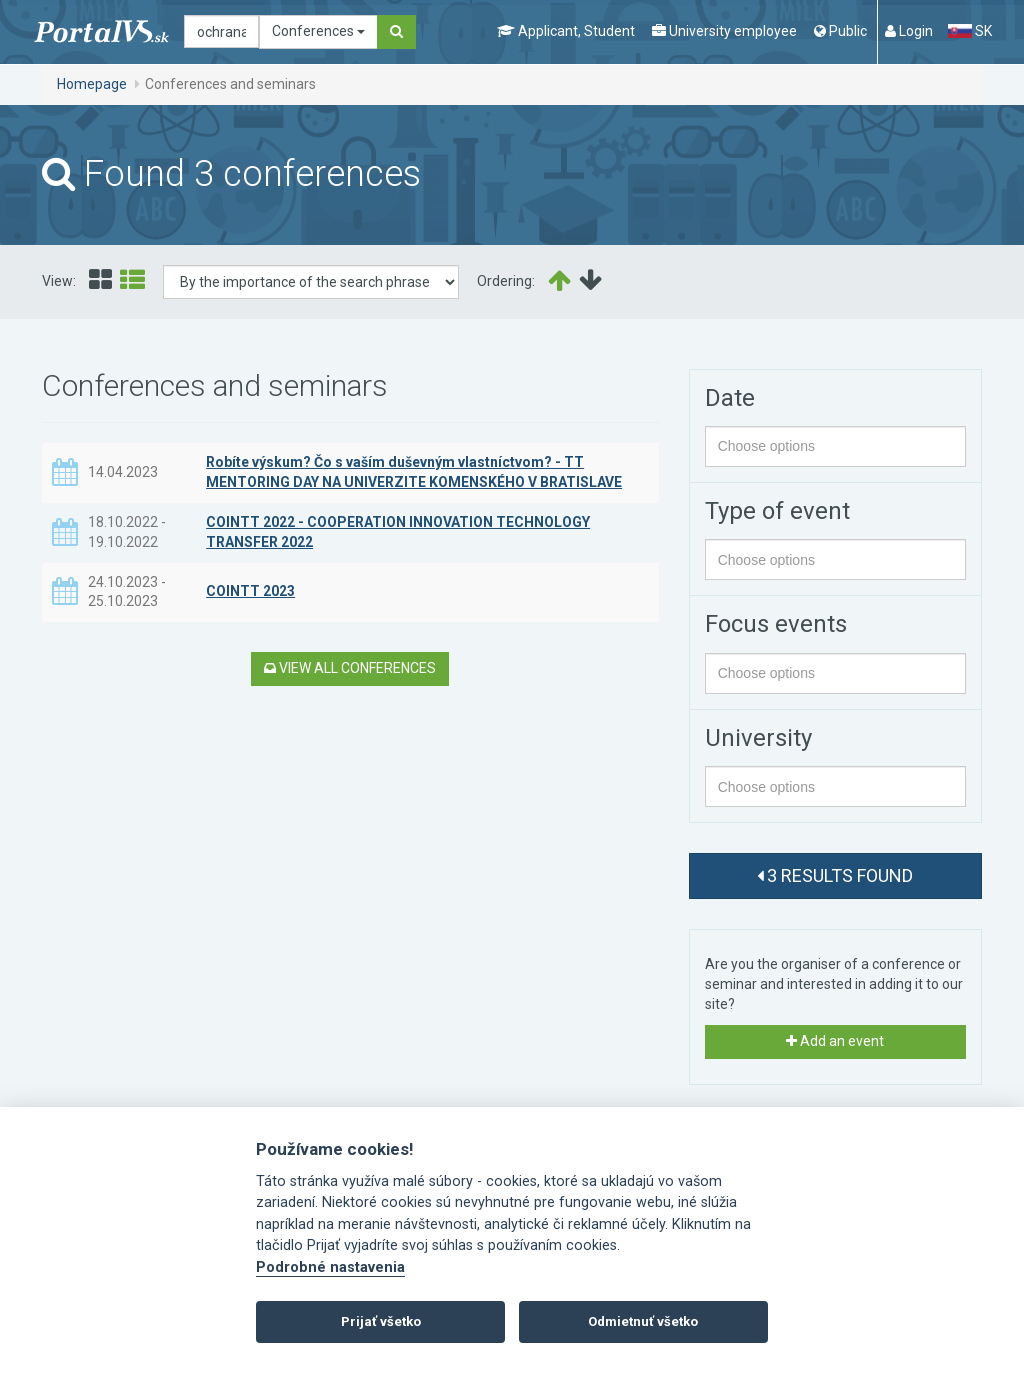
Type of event (777, 511)
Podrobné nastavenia (330, 1267)
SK (970, 31)
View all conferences (350, 668)
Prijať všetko (381, 1321)
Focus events (776, 624)
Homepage (92, 84)
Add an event (835, 1041)
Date (730, 398)
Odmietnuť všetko (643, 1321)
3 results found (835, 875)
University (758, 738)
